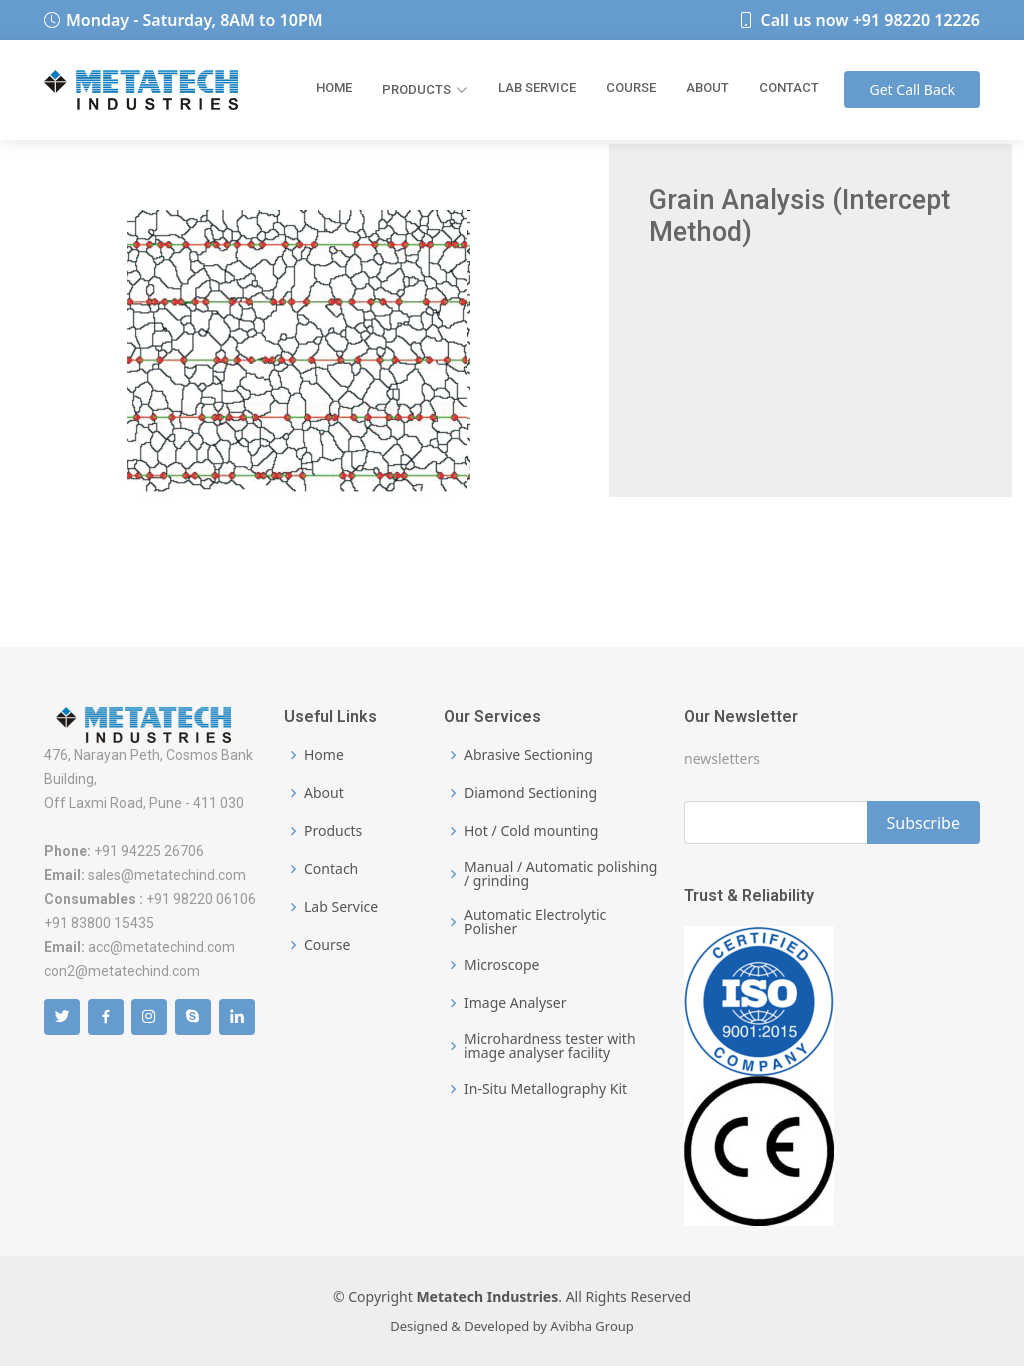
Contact (789, 87)
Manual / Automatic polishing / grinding (560, 874)
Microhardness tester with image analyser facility (550, 1046)
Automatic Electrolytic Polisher (535, 922)
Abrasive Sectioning (528, 755)
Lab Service (537, 87)
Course (631, 87)
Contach (331, 869)
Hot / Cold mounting (531, 831)
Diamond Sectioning (530, 793)
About (707, 87)
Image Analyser (515, 1003)
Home (334, 87)
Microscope (501, 965)
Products (425, 89)
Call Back (912, 89)
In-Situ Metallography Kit (545, 1089)
